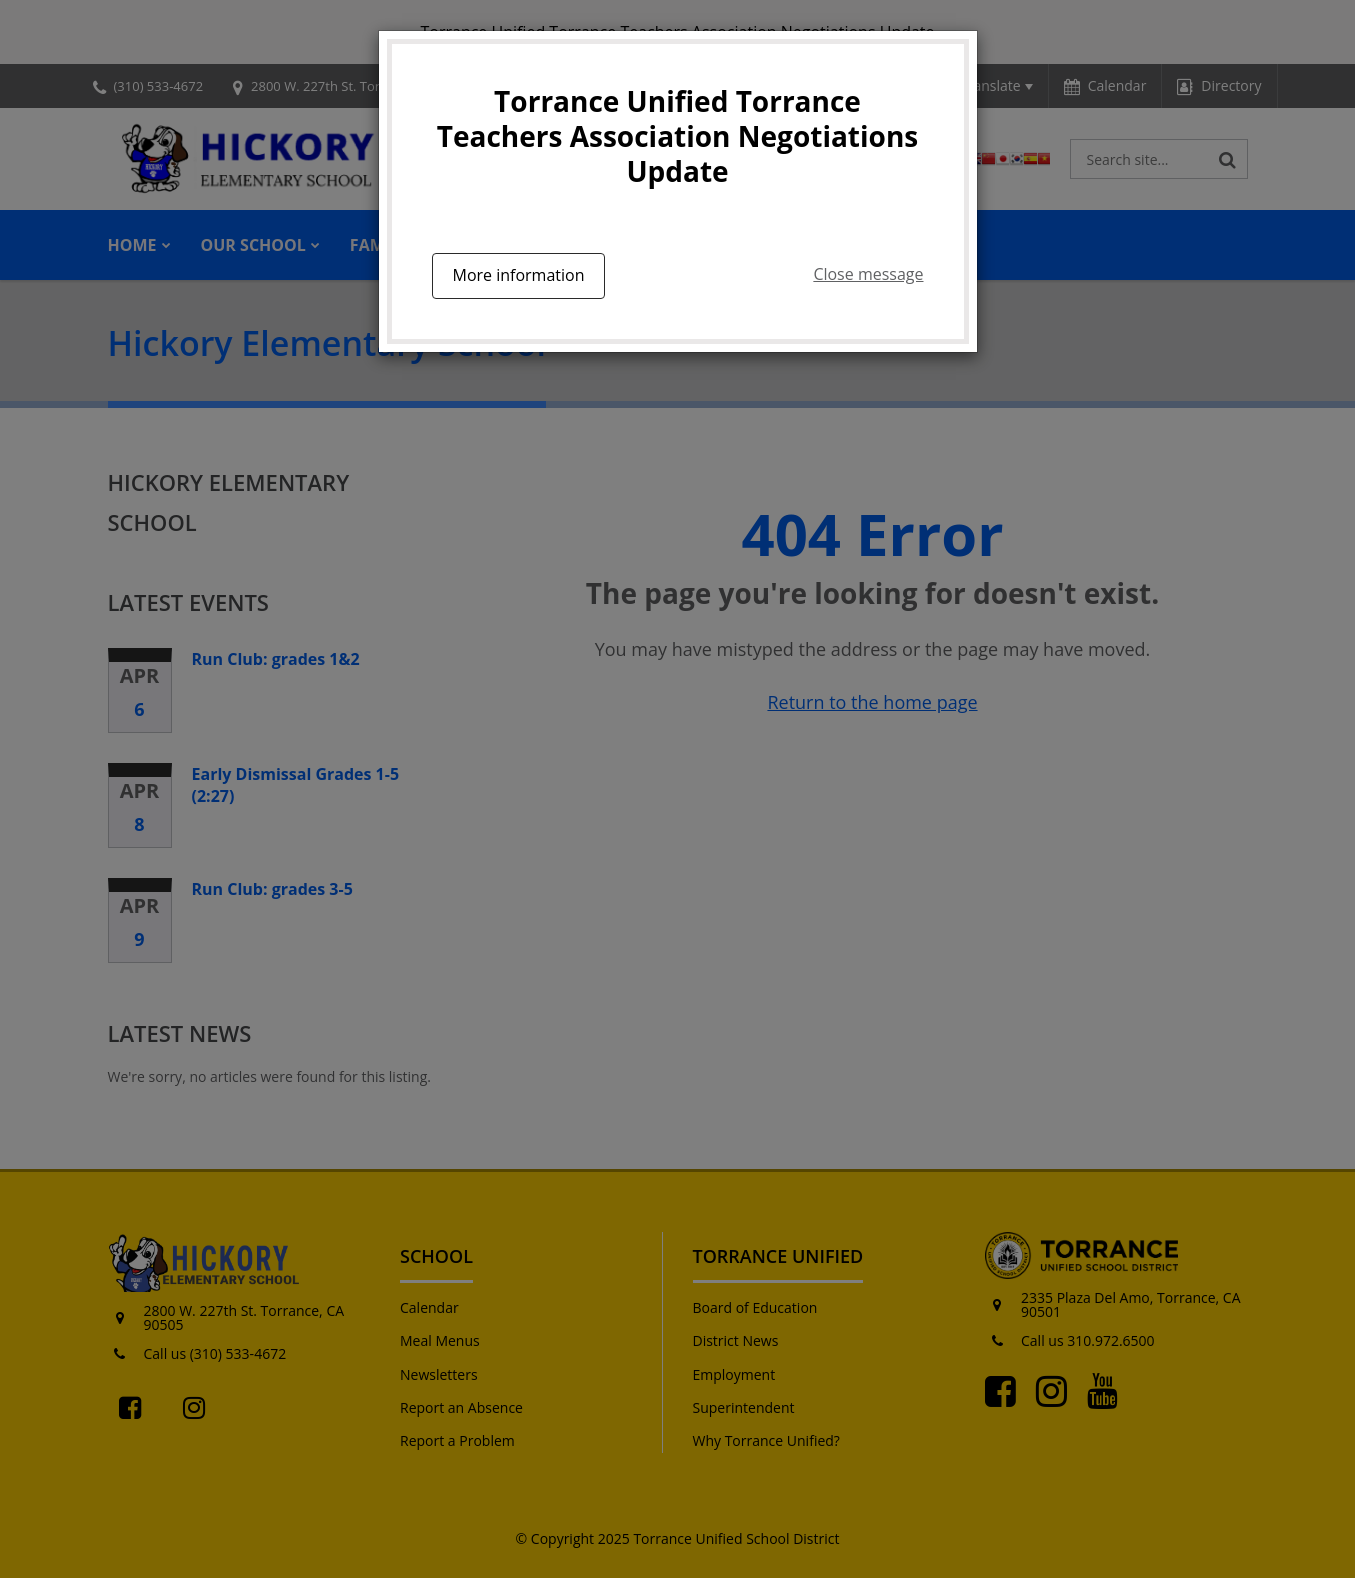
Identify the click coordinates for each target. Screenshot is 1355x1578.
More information (519, 275)
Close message (868, 274)
